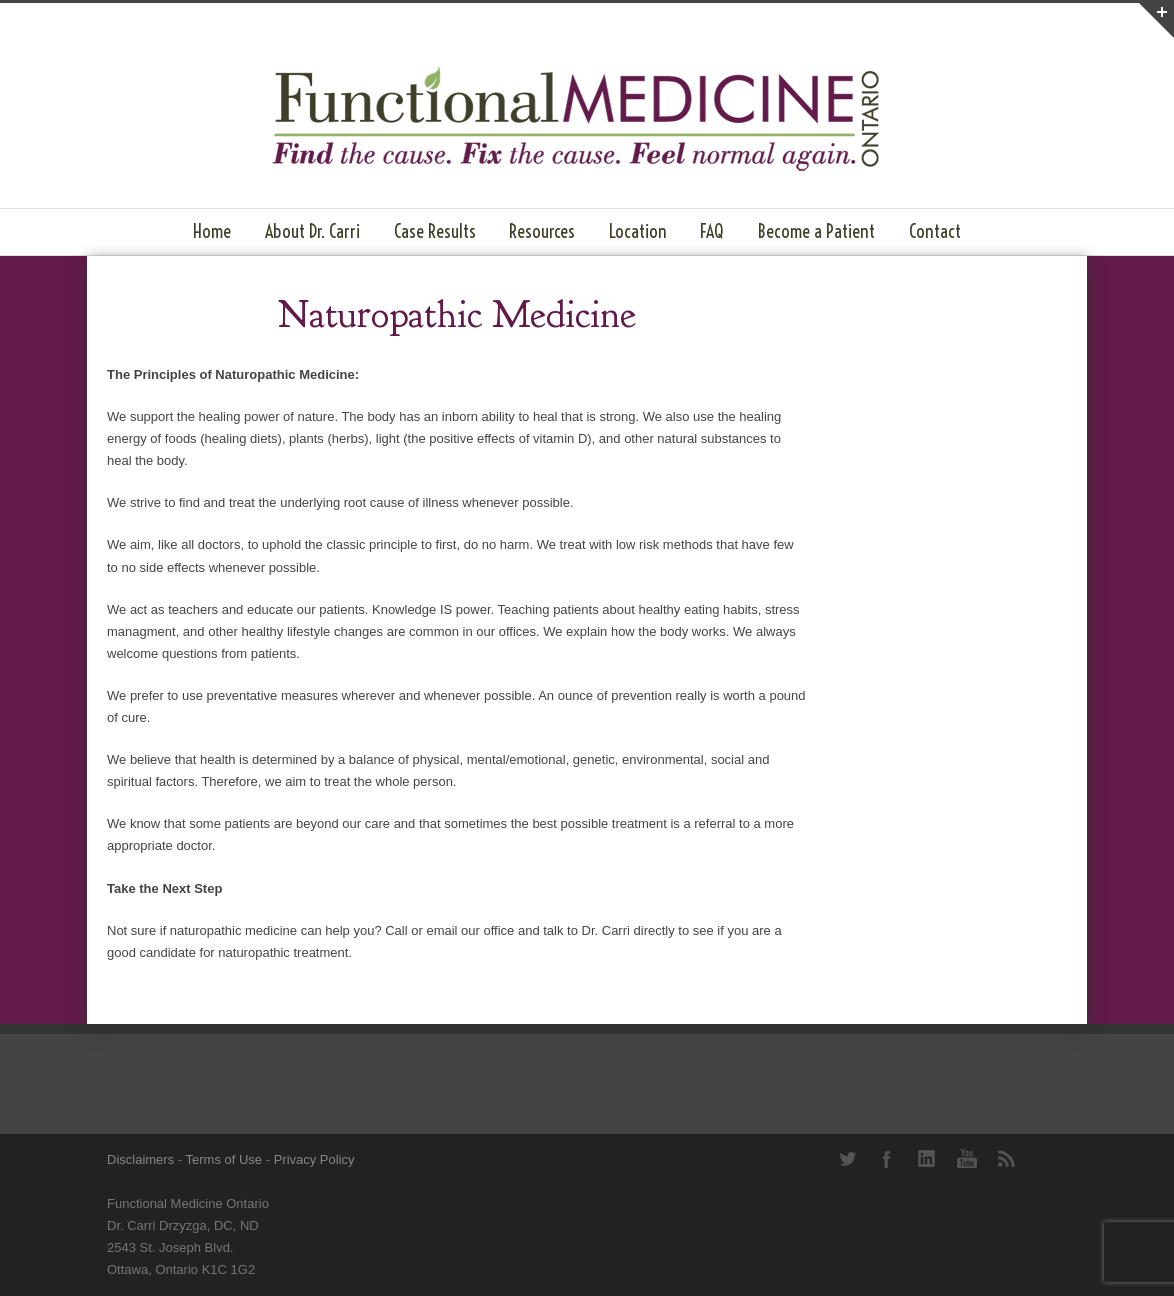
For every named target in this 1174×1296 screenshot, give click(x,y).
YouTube (967, 1159)
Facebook (887, 1159)
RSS (1007, 1159)
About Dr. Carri (312, 231)
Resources (542, 231)
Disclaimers (140, 1159)
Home (212, 231)
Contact (935, 231)
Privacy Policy (314, 1159)
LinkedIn (927, 1159)
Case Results (435, 231)
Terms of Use (224, 1159)
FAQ (712, 231)
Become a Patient (816, 231)
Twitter (847, 1159)
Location (638, 231)
